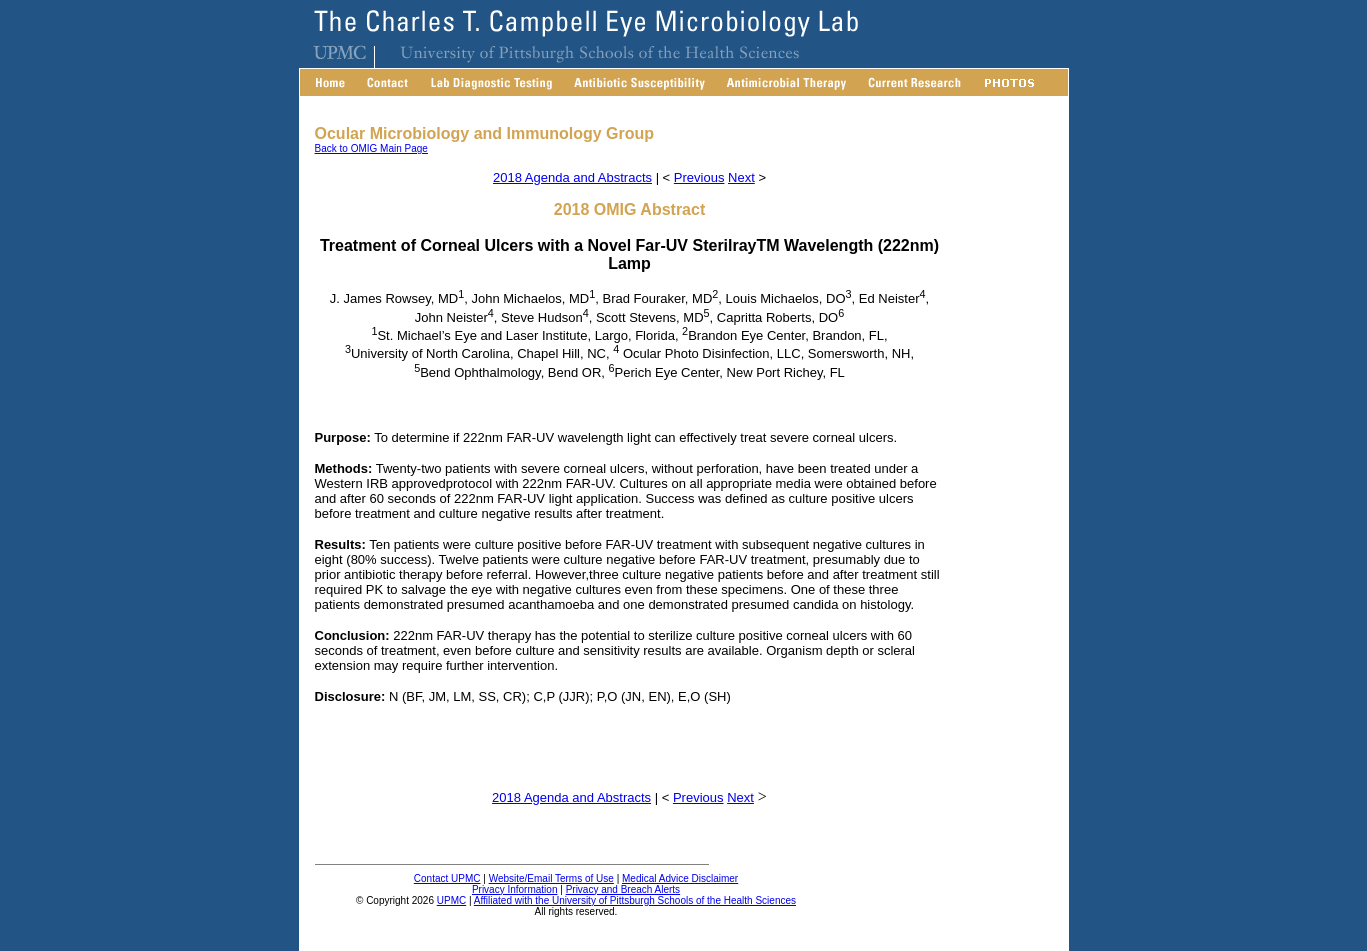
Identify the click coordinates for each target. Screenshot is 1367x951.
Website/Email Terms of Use (551, 878)
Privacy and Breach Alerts (623, 889)
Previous (699, 177)
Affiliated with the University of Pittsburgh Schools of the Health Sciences (635, 900)
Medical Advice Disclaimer (680, 878)
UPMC (451, 900)
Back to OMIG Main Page (371, 148)
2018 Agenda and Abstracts (572, 177)
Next (741, 177)
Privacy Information (515, 889)
